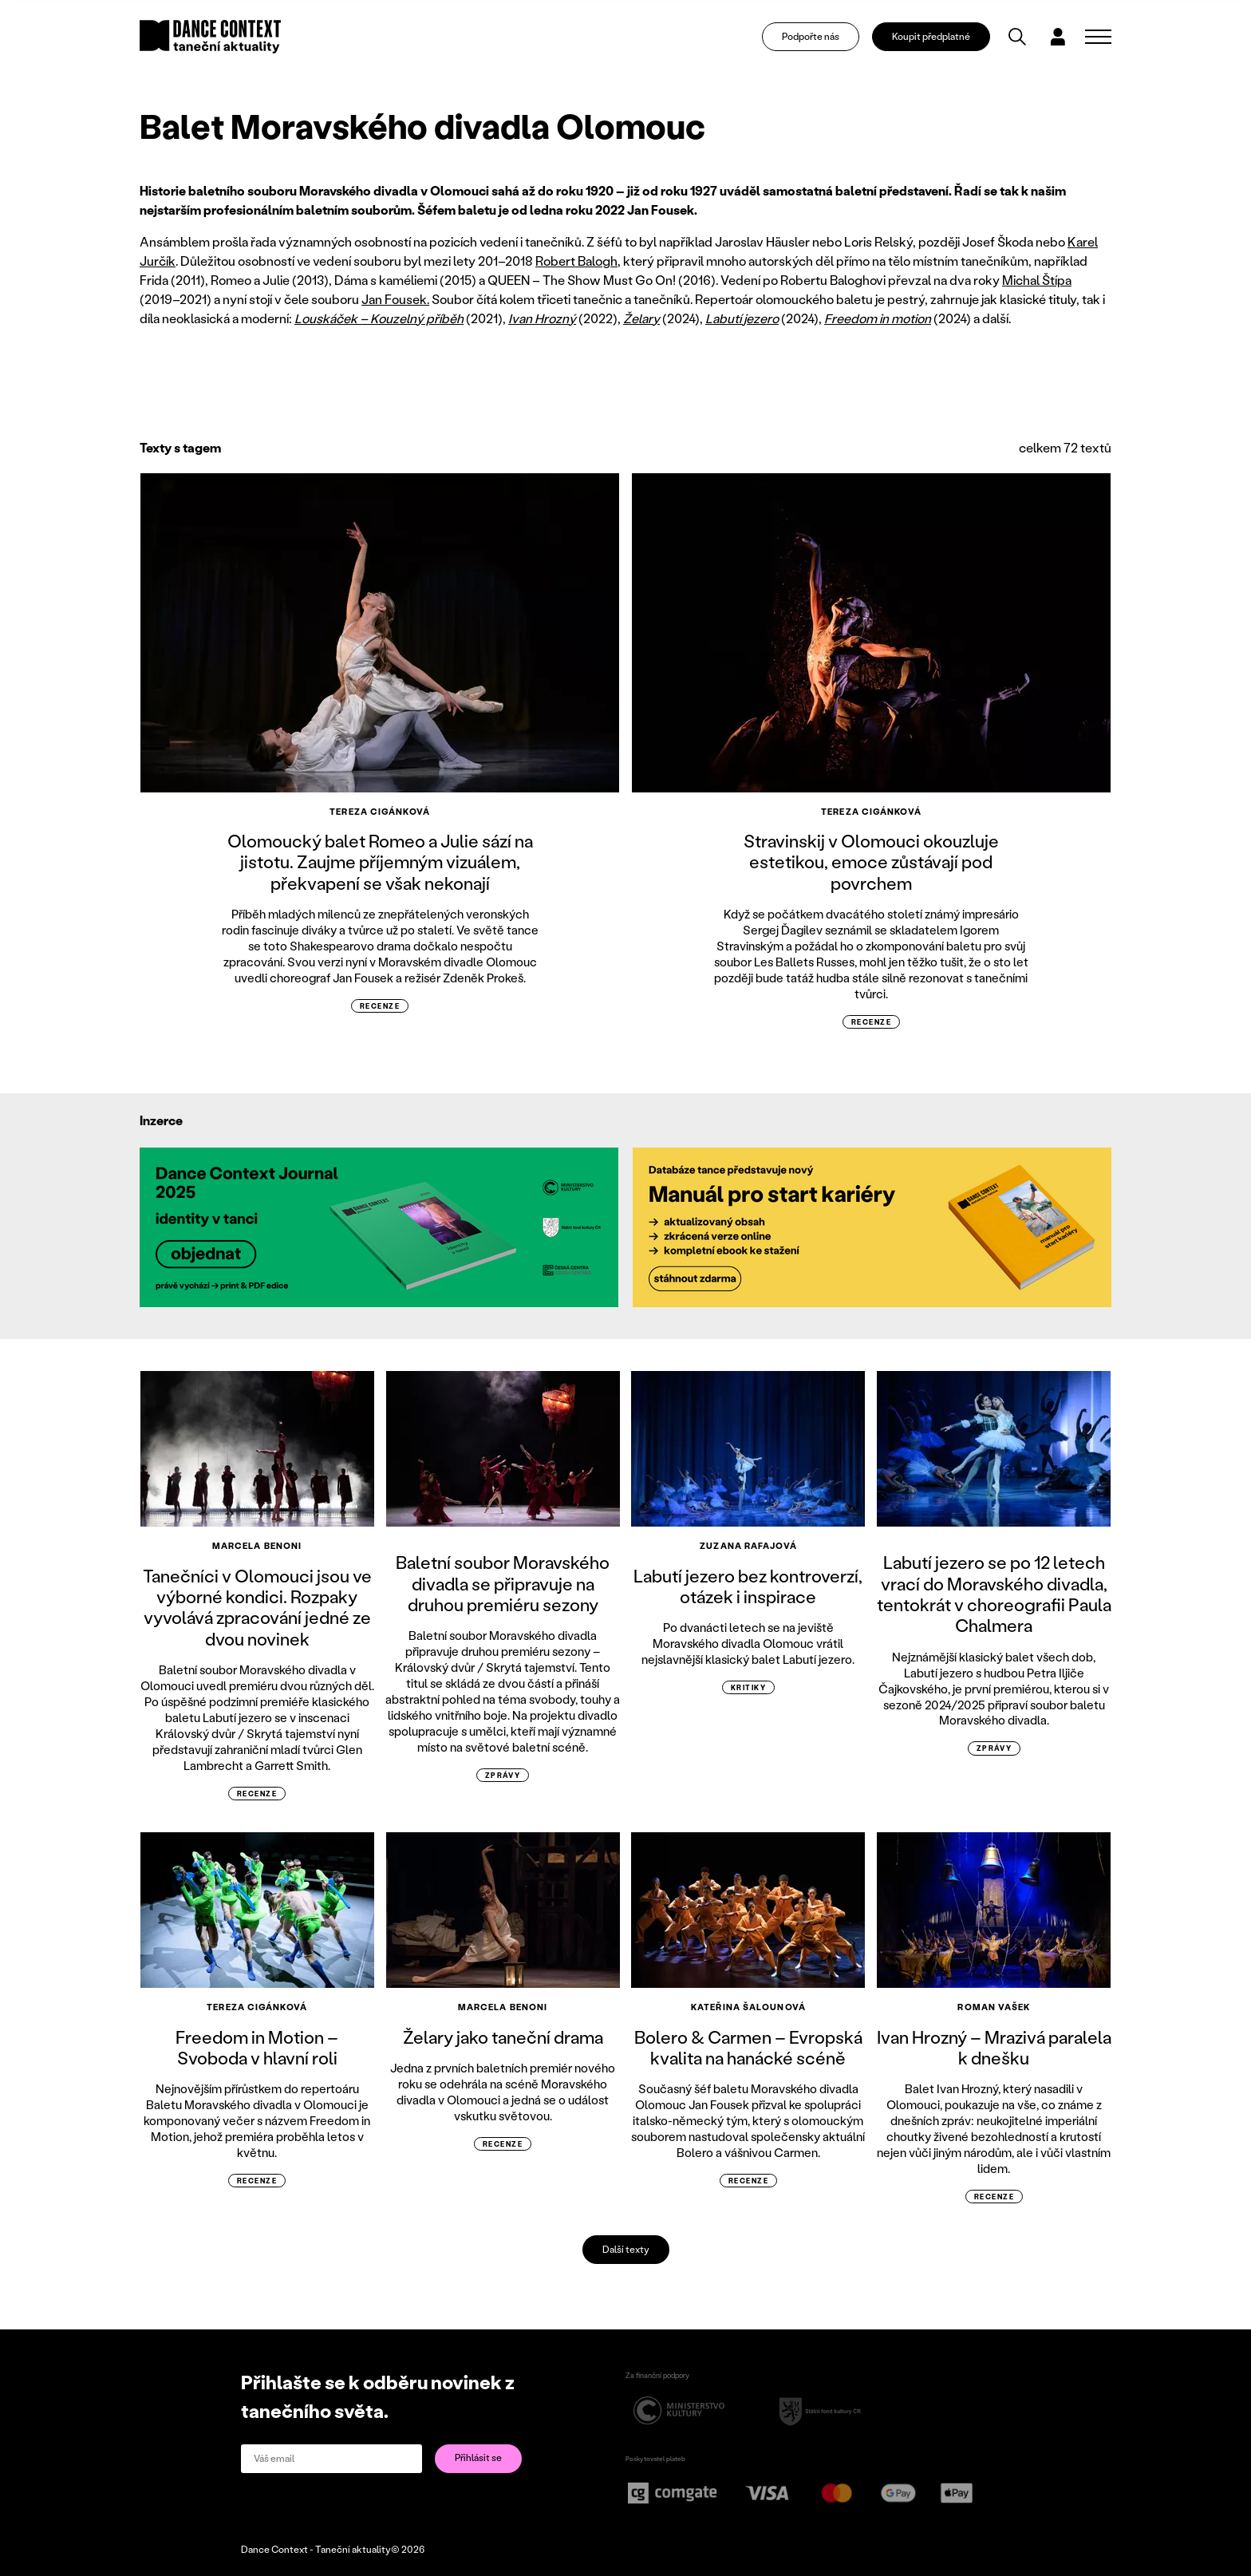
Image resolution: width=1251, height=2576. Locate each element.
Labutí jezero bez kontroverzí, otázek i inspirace (747, 1586)
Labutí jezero (742, 318)
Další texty (625, 2249)
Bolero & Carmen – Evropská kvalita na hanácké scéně (748, 2047)
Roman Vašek (993, 2007)
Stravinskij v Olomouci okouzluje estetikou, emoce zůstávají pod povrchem (871, 862)
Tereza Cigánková (380, 811)
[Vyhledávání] (1017, 36)
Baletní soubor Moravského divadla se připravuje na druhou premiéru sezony (503, 1583)
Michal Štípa (1036, 279)
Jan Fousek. (395, 298)
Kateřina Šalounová (748, 2007)
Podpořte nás (810, 36)
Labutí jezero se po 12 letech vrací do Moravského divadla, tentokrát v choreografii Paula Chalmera (994, 1594)
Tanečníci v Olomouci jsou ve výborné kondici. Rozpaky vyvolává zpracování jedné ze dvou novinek (257, 1607)
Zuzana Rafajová (748, 1545)
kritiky (748, 1687)
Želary (641, 318)
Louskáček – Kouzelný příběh (379, 318)
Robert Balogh (576, 260)
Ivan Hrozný (542, 318)
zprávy (503, 1775)
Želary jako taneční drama (503, 2037)
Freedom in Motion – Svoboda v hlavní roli (257, 2047)
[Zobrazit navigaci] (1098, 36)
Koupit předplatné (931, 36)
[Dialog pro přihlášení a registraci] (1058, 36)
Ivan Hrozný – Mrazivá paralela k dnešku (994, 2047)
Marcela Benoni (257, 1545)
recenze (380, 1006)
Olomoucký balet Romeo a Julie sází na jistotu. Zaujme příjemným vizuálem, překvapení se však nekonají (380, 862)
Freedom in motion (877, 318)
